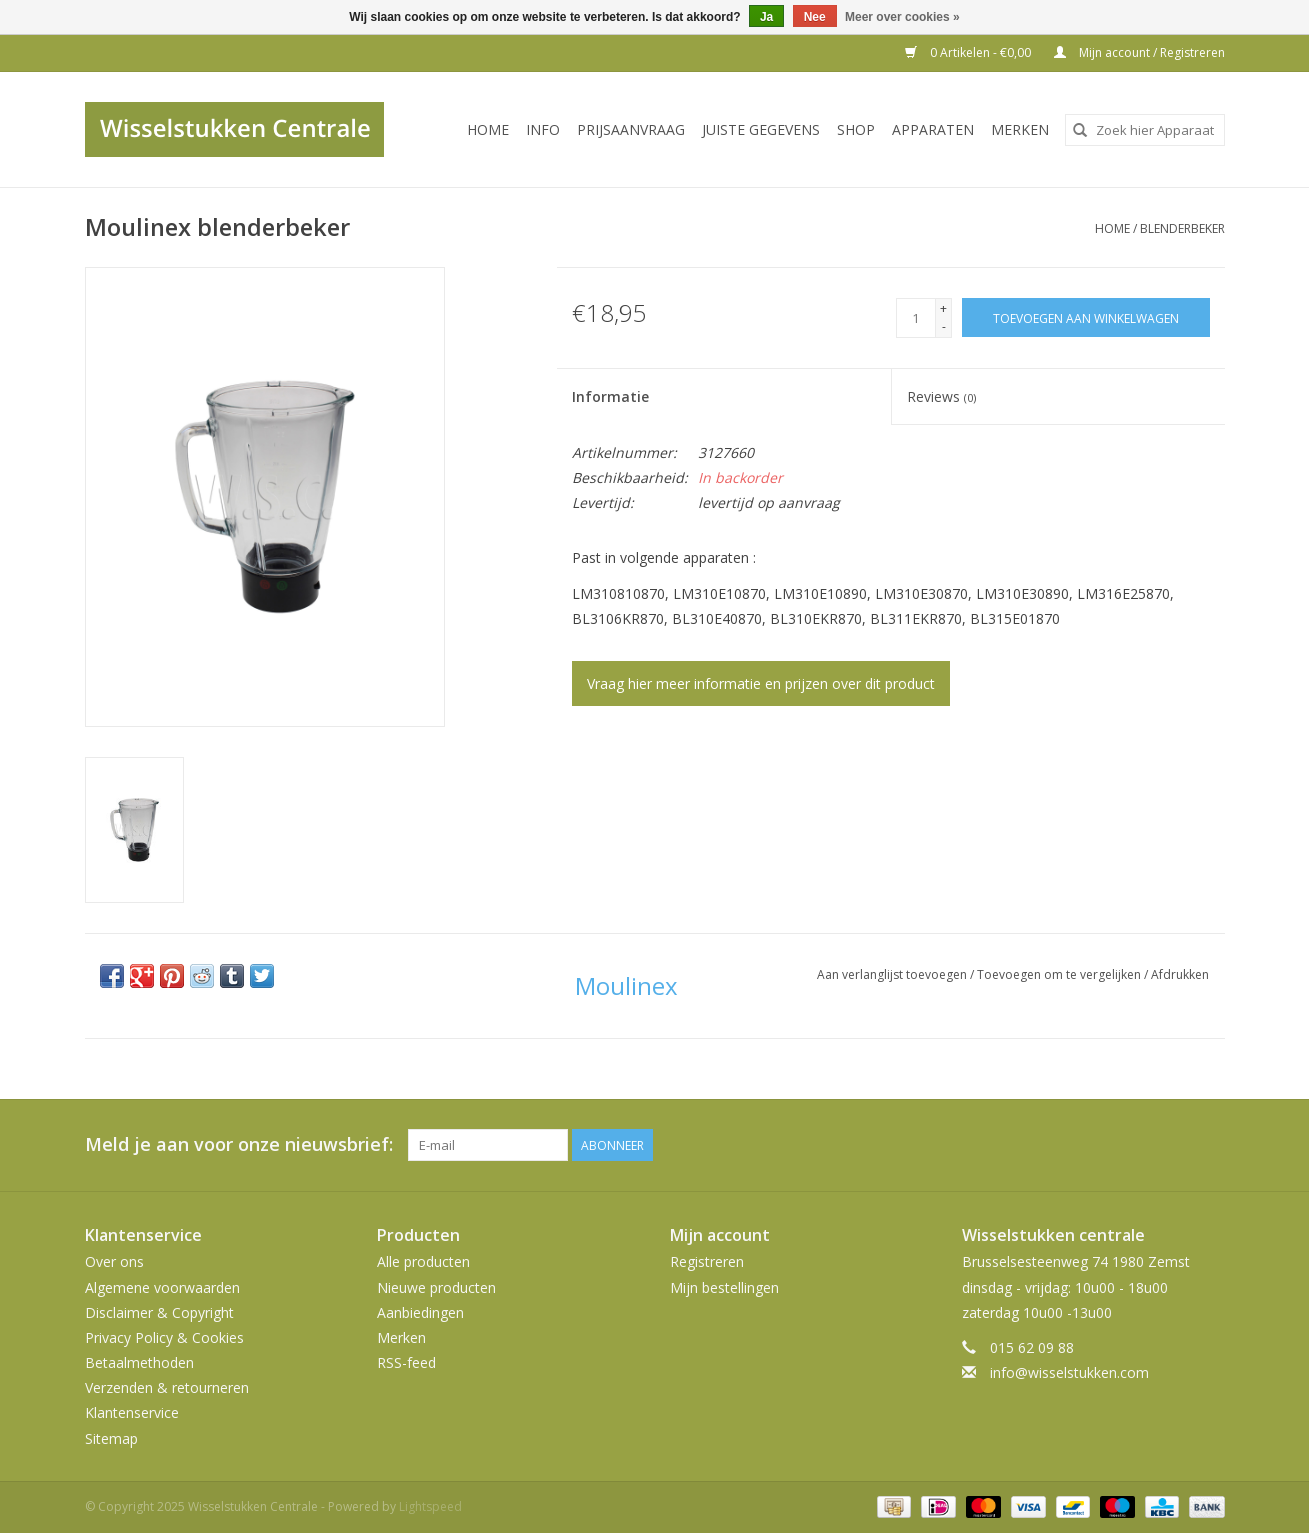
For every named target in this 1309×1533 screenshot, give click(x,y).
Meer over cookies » (902, 17)
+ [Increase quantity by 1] (943, 308)
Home (488, 129)
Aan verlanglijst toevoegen (893, 974)
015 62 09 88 (1032, 1347)
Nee (815, 17)
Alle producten (423, 1261)
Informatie (610, 396)
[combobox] (1145, 130)
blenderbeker (1182, 228)
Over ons (114, 1261)
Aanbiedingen (420, 1312)
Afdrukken (1180, 974)
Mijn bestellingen (724, 1287)
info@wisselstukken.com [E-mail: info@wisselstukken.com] (1069, 1372)
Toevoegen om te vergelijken (1060, 974)
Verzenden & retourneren (167, 1387)
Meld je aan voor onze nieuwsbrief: (239, 1144)
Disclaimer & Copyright (159, 1312)
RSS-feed (406, 1362)
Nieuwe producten (436, 1287)
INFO (543, 129)
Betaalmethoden (139, 1362)
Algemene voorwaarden (162, 1287)
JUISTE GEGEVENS (761, 129)
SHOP (856, 129)
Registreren (707, 1261)
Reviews (941, 396)
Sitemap (111, 1438)
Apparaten (933, 129)
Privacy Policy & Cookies (164, 1337)
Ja (766, 17)
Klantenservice (132, 1412)
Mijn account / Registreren (1139, 52)
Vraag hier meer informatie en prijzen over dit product (761, 683)
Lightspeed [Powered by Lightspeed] (430, 1506)
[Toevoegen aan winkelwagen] (1086, 317)
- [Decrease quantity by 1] (944, 326)
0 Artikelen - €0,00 (969, 52)
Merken (1020, 129)
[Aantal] (916, 318)
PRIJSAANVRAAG (631, 129)
